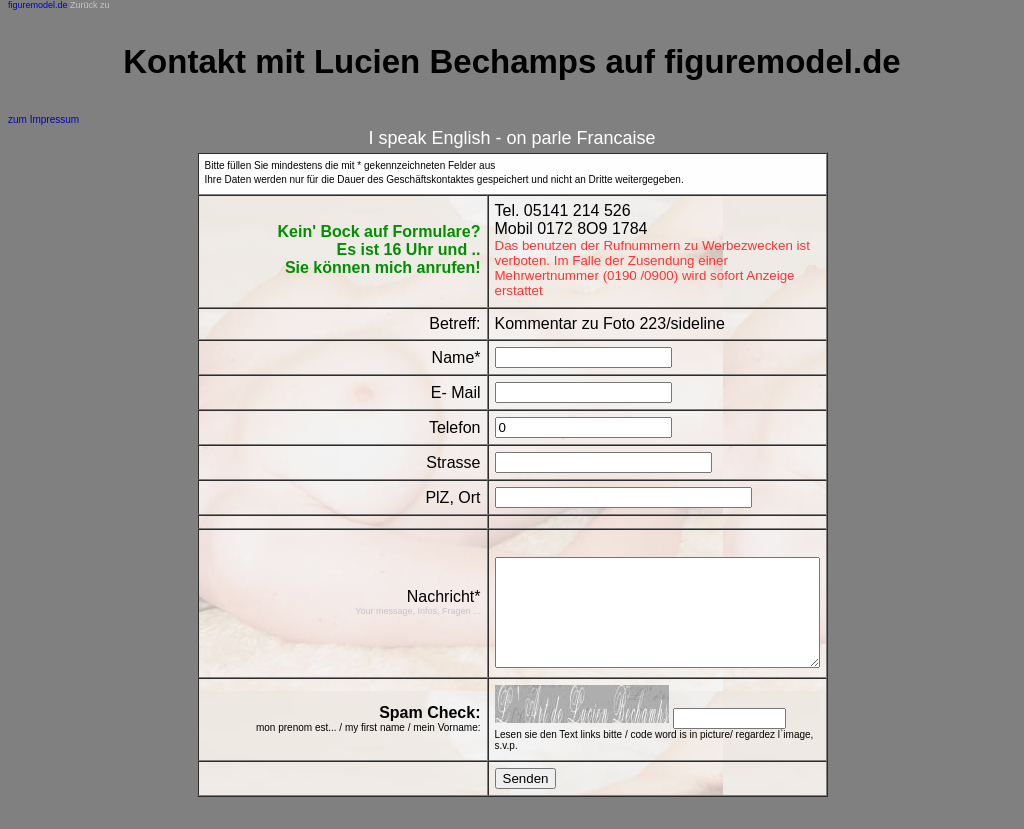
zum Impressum (43, 119)
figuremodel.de (38, 5)
